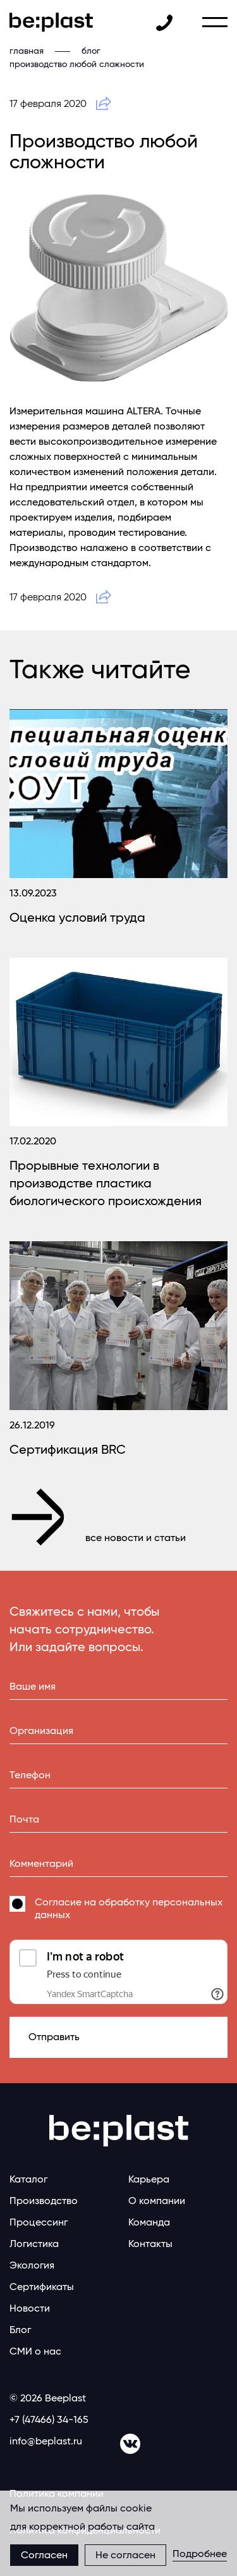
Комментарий (41, 1863)
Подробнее (200, 2554)
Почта (24, 1819)
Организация (41, 1731)
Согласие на (128, 1908)
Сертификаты (41, 2287)
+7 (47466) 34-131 (164, 23)
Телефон (30, 1775)
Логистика (34, 2244)
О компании (156, 2201)
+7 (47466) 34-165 (48, 2419)
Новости (29, 2308)
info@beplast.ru (45, 2441)
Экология (31, 2265)
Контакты (150, 2244)
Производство (43, 2201)
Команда (149, 2222)
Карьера (148, 2179)
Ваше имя (32, 1686)
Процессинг (38, 2222)
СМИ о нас (35, 2351)
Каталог (28, 2179)
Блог (20, 2330)
